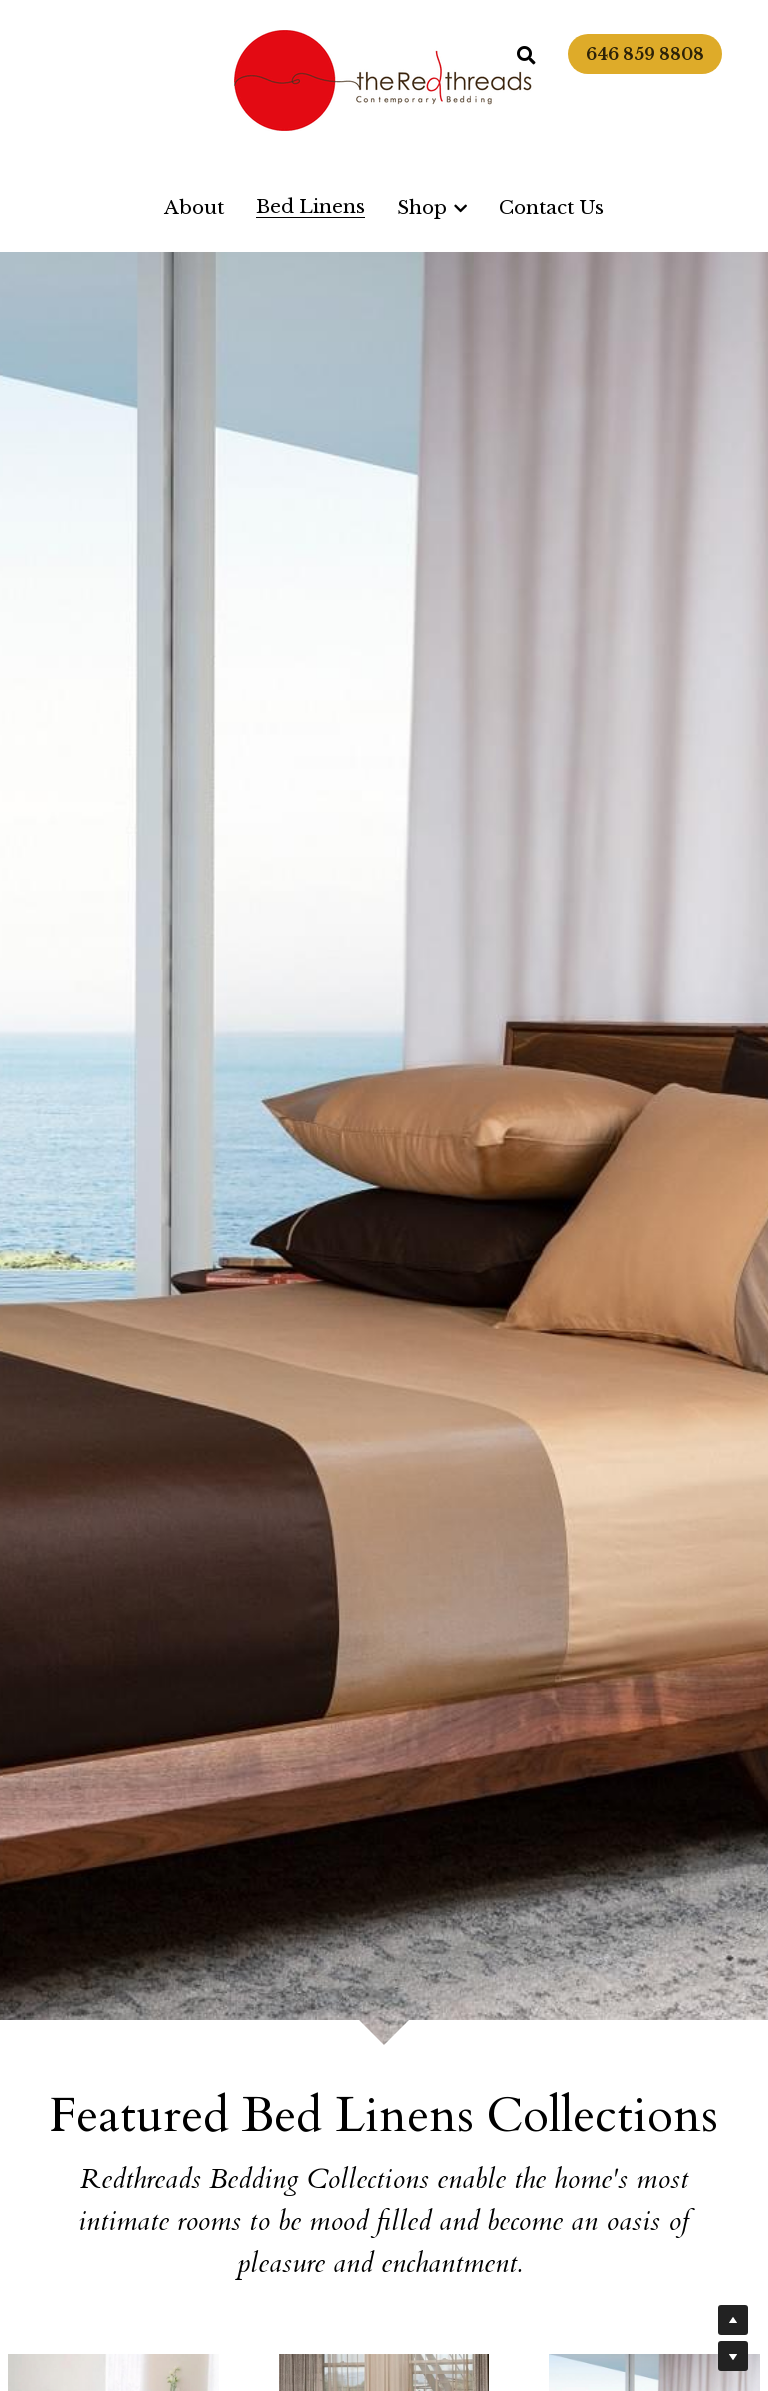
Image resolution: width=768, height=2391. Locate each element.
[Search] (526, 56)
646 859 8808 (645, 54)
